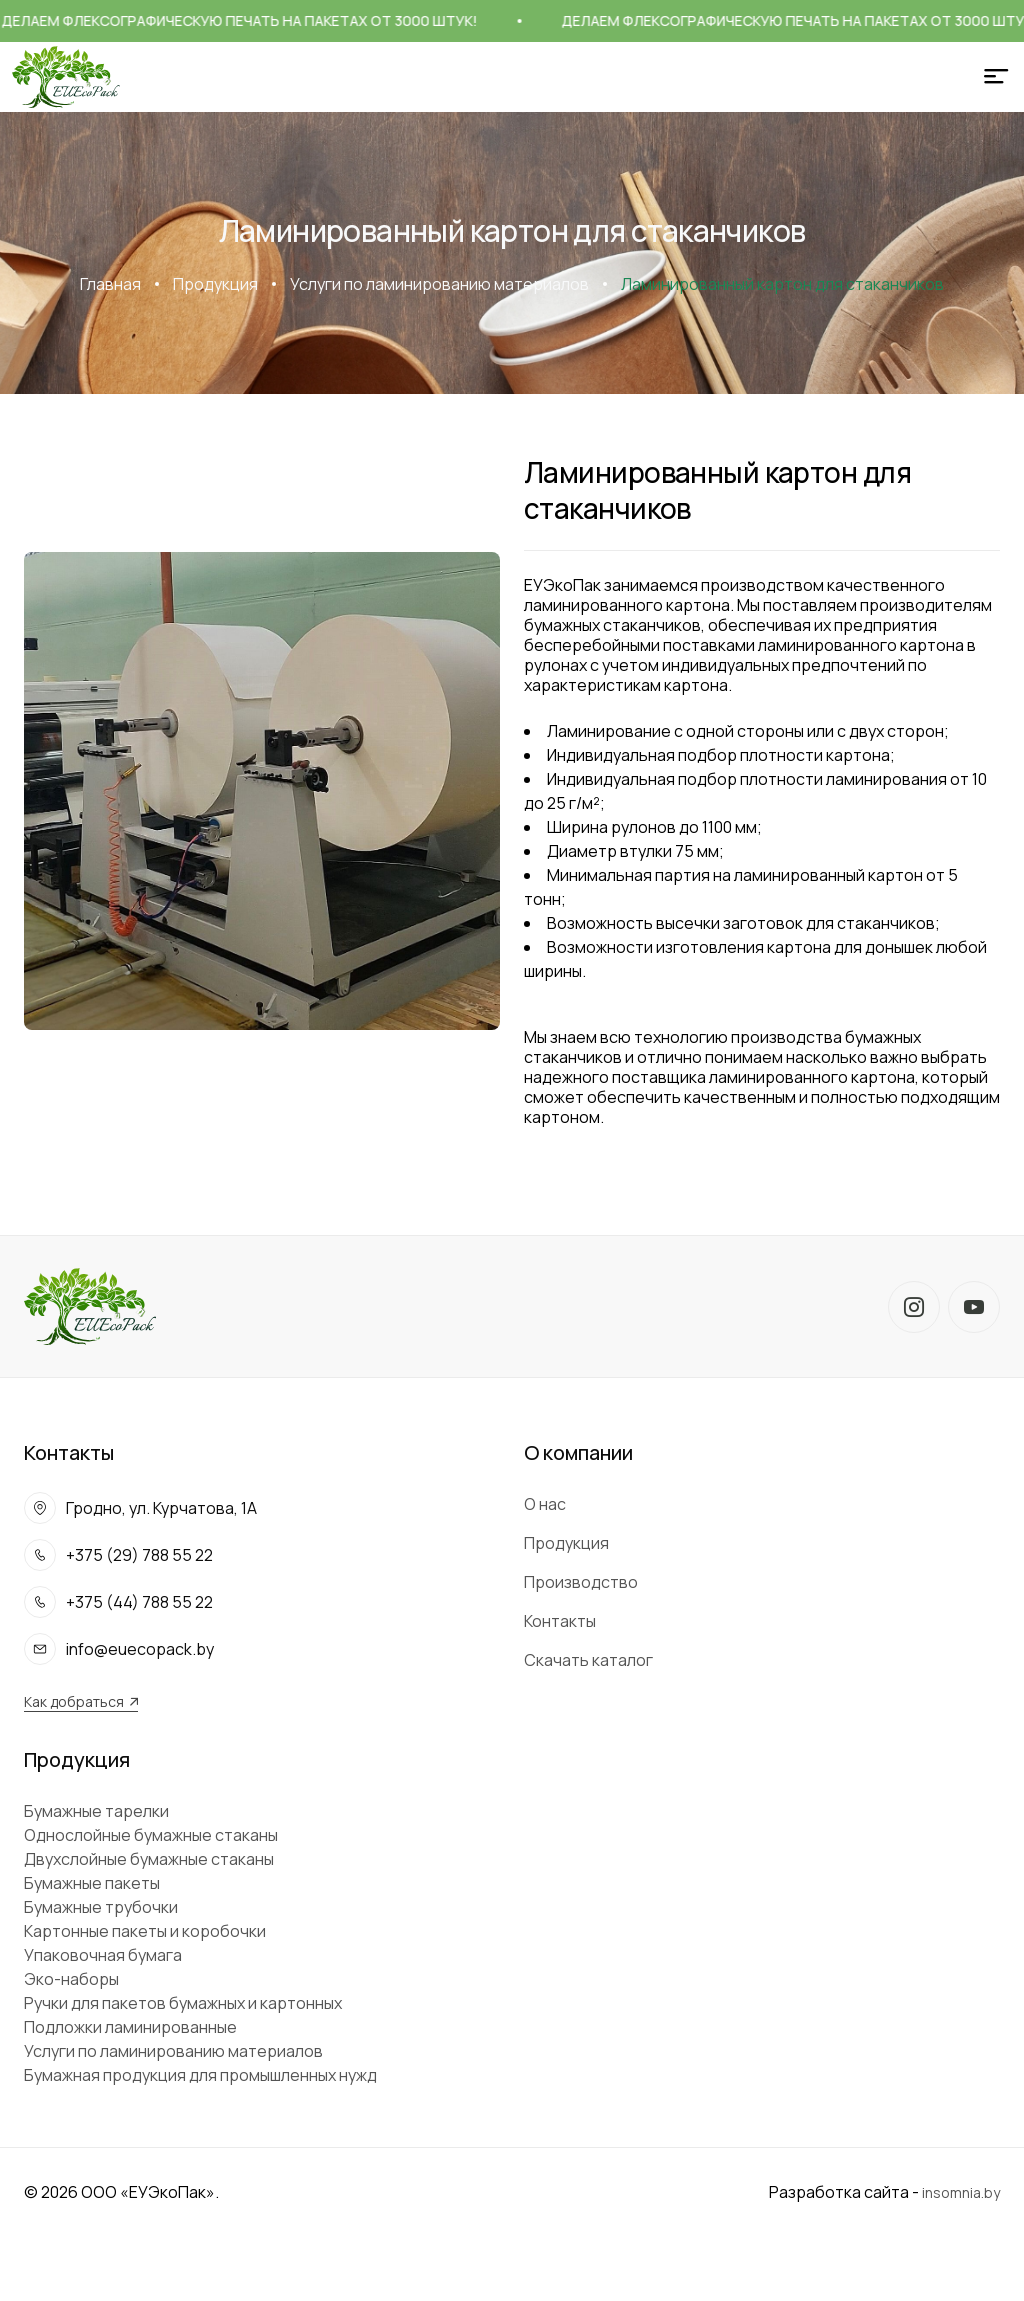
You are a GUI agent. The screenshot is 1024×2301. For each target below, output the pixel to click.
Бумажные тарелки (96, 1811)
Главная (110, 284)
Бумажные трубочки (101, 1907)
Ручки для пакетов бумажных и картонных (183, 2003)
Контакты (560, 1621)
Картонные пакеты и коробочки (145, 1931)
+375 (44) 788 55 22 (139, 1602)
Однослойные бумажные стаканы (151, 1835)
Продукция (215, 284)
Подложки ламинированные (130, 2027)
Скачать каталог (588, 1660)
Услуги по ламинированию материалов (439, 284)
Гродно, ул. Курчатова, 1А (161, 1508)
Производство (581, 1582)
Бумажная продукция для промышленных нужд (200, 2075)
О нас (545, 1504)
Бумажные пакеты (92, 1883)
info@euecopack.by (140, 1649)
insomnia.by (961, 2192)
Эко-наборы (71, 1979)
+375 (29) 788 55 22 (139, 1555)
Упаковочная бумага (103, 1955)
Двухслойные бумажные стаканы (149, 1859)
